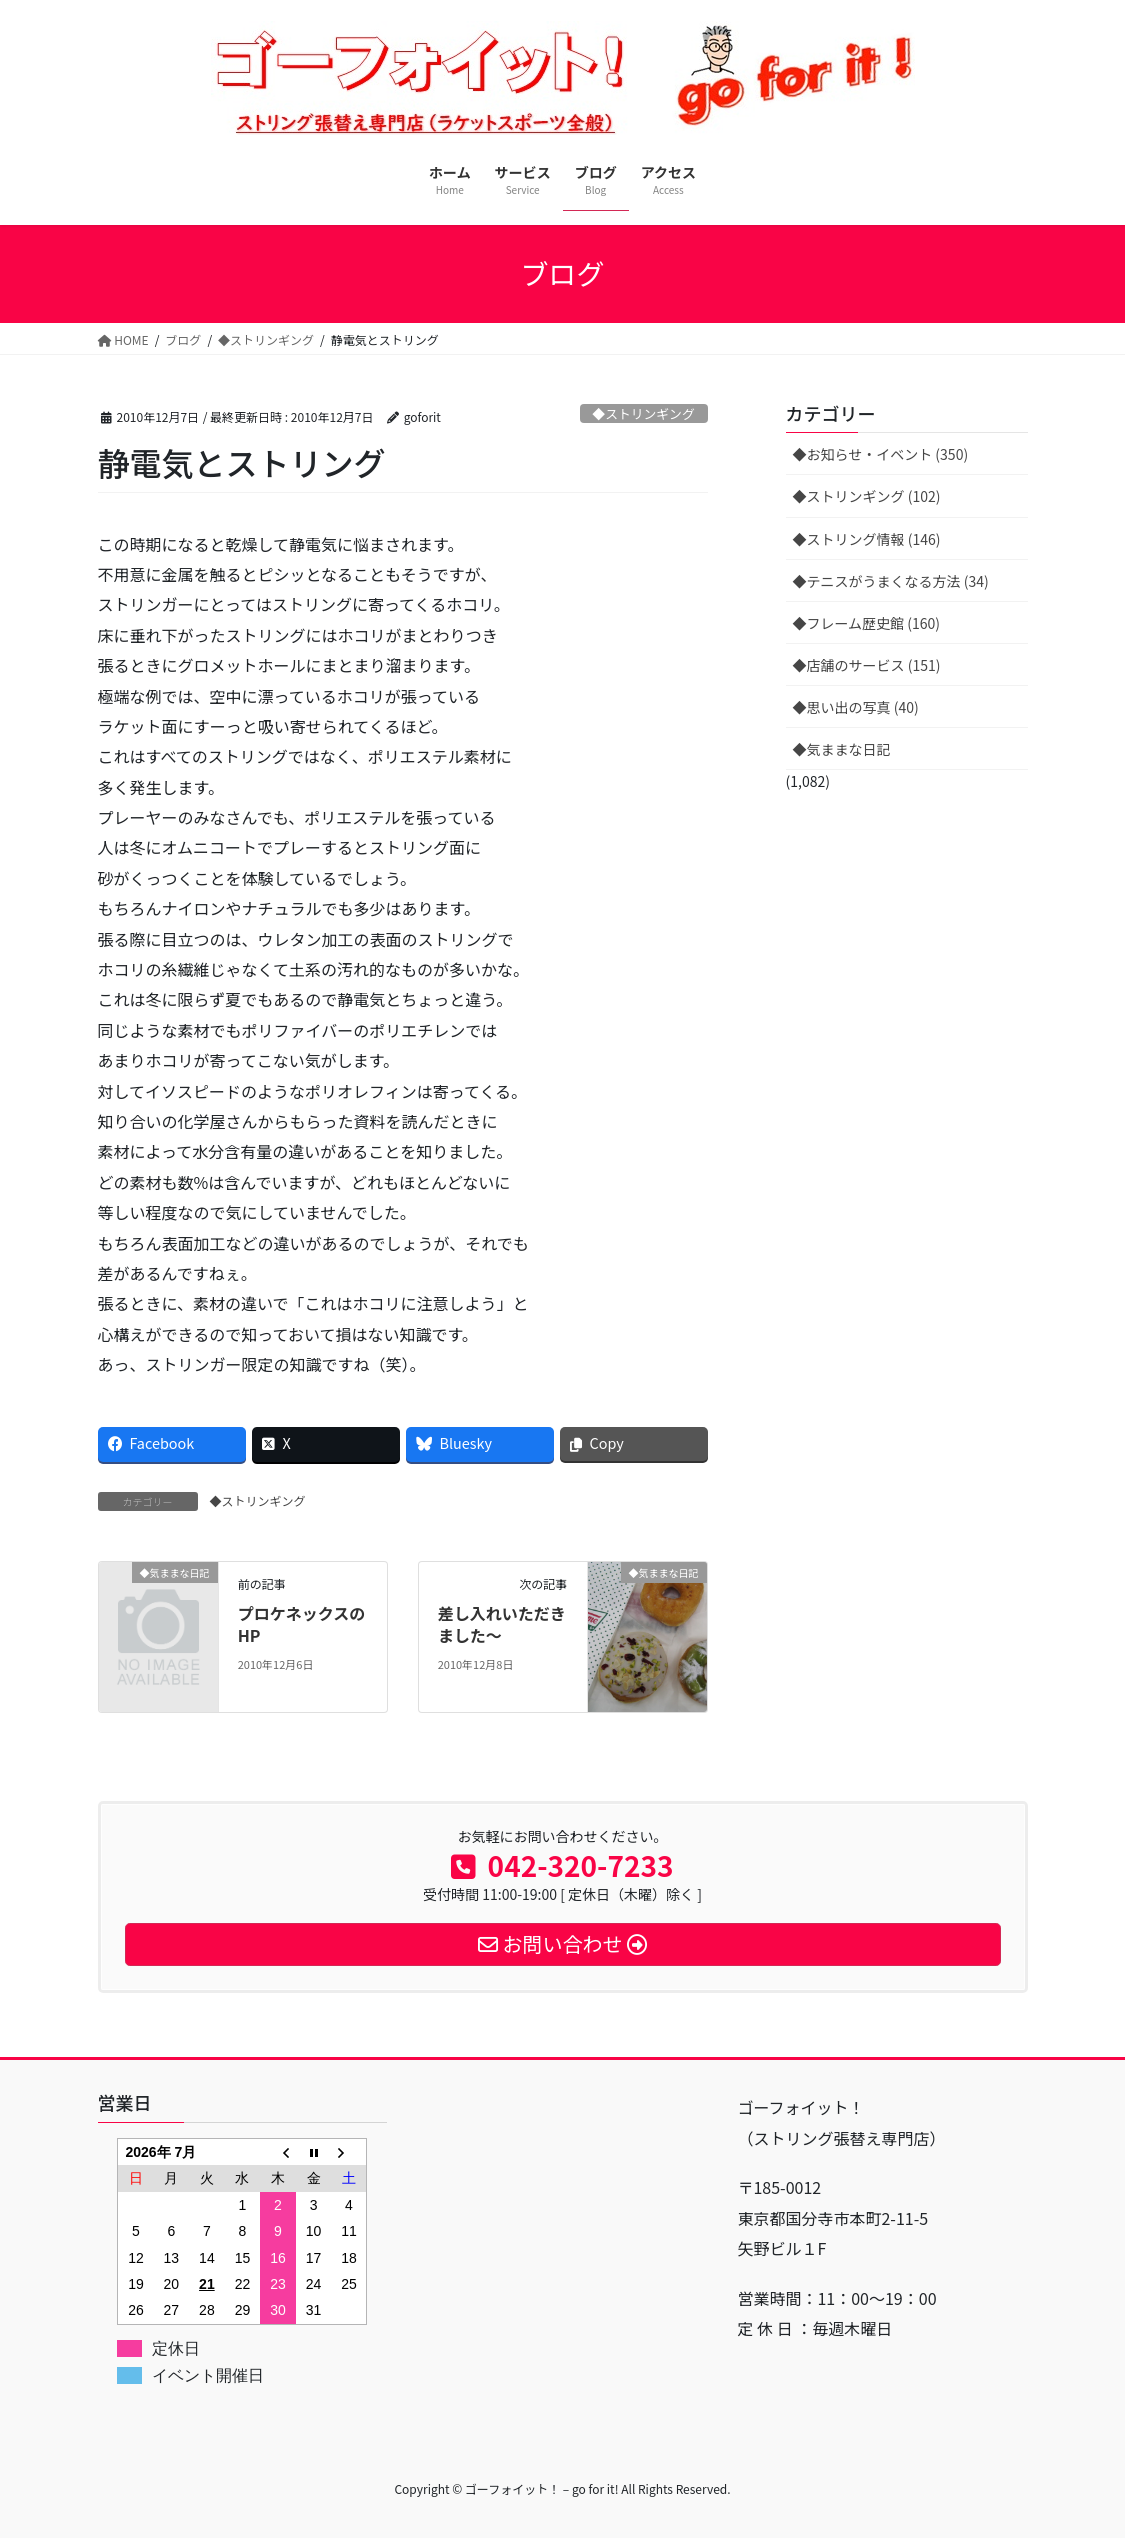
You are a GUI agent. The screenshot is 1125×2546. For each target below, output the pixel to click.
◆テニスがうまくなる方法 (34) (891, 581)
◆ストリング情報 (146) (867, 539)
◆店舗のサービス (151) (867, 665)
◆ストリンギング (643, 413)
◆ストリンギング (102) (867, 496)
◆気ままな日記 (842, 749)
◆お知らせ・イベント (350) (881, 454)
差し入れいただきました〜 (502, 1624)
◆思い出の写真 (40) (856, 707)
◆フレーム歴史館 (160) (867, 623)
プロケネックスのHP (302, 1624)
